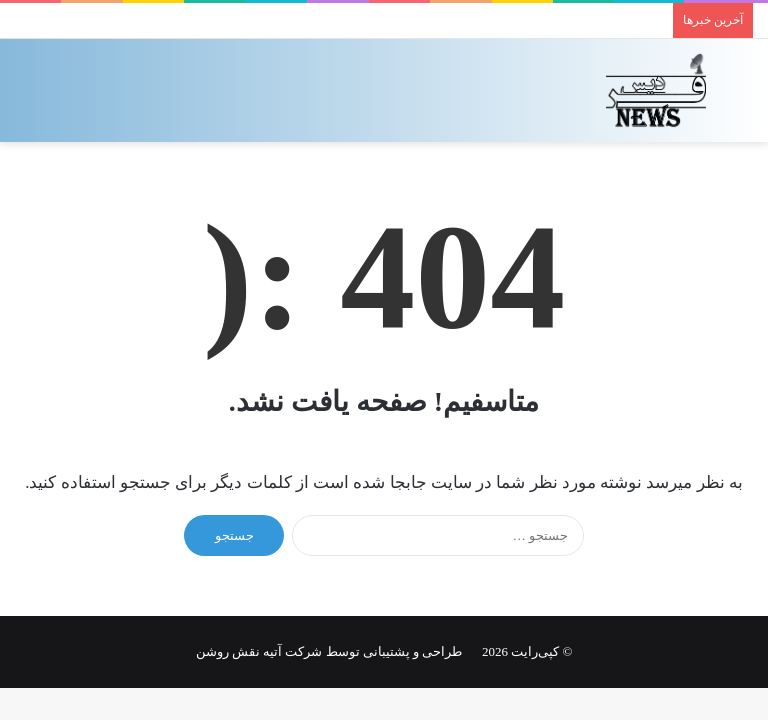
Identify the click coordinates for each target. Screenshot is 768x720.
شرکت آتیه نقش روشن (259, 651)
